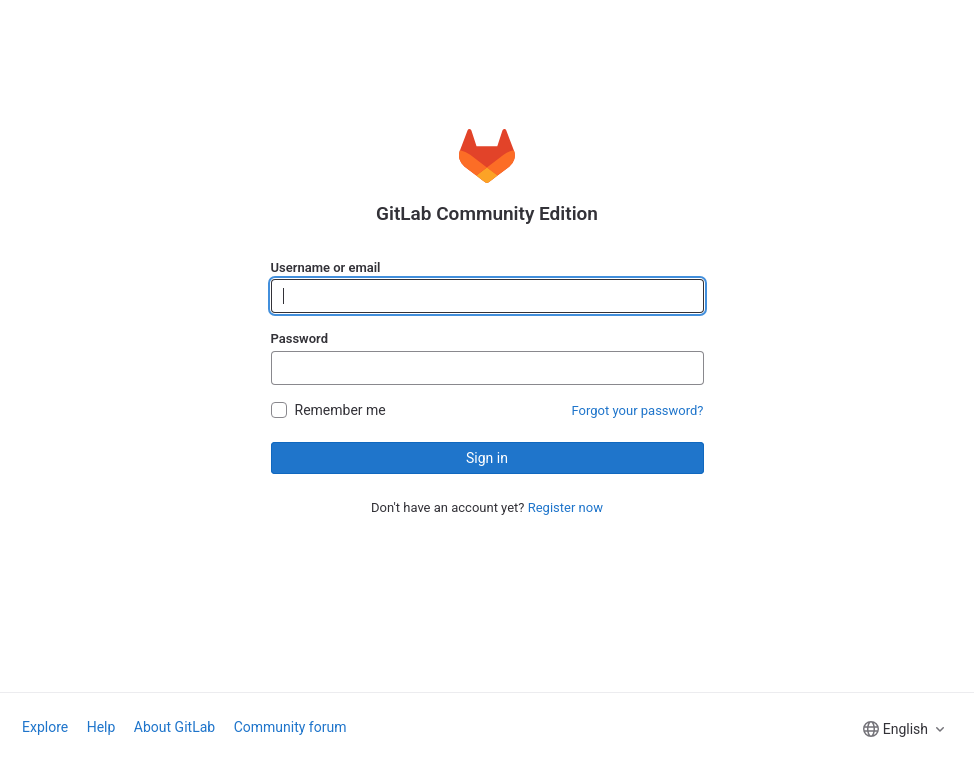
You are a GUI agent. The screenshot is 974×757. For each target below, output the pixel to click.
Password (299, 338)
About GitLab (174, 727)
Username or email (326, 267)
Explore (45, 727)
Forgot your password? (638, 410)
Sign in (487, 458)
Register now (565, 507)
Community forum (290, 727)
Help (101, 727)
